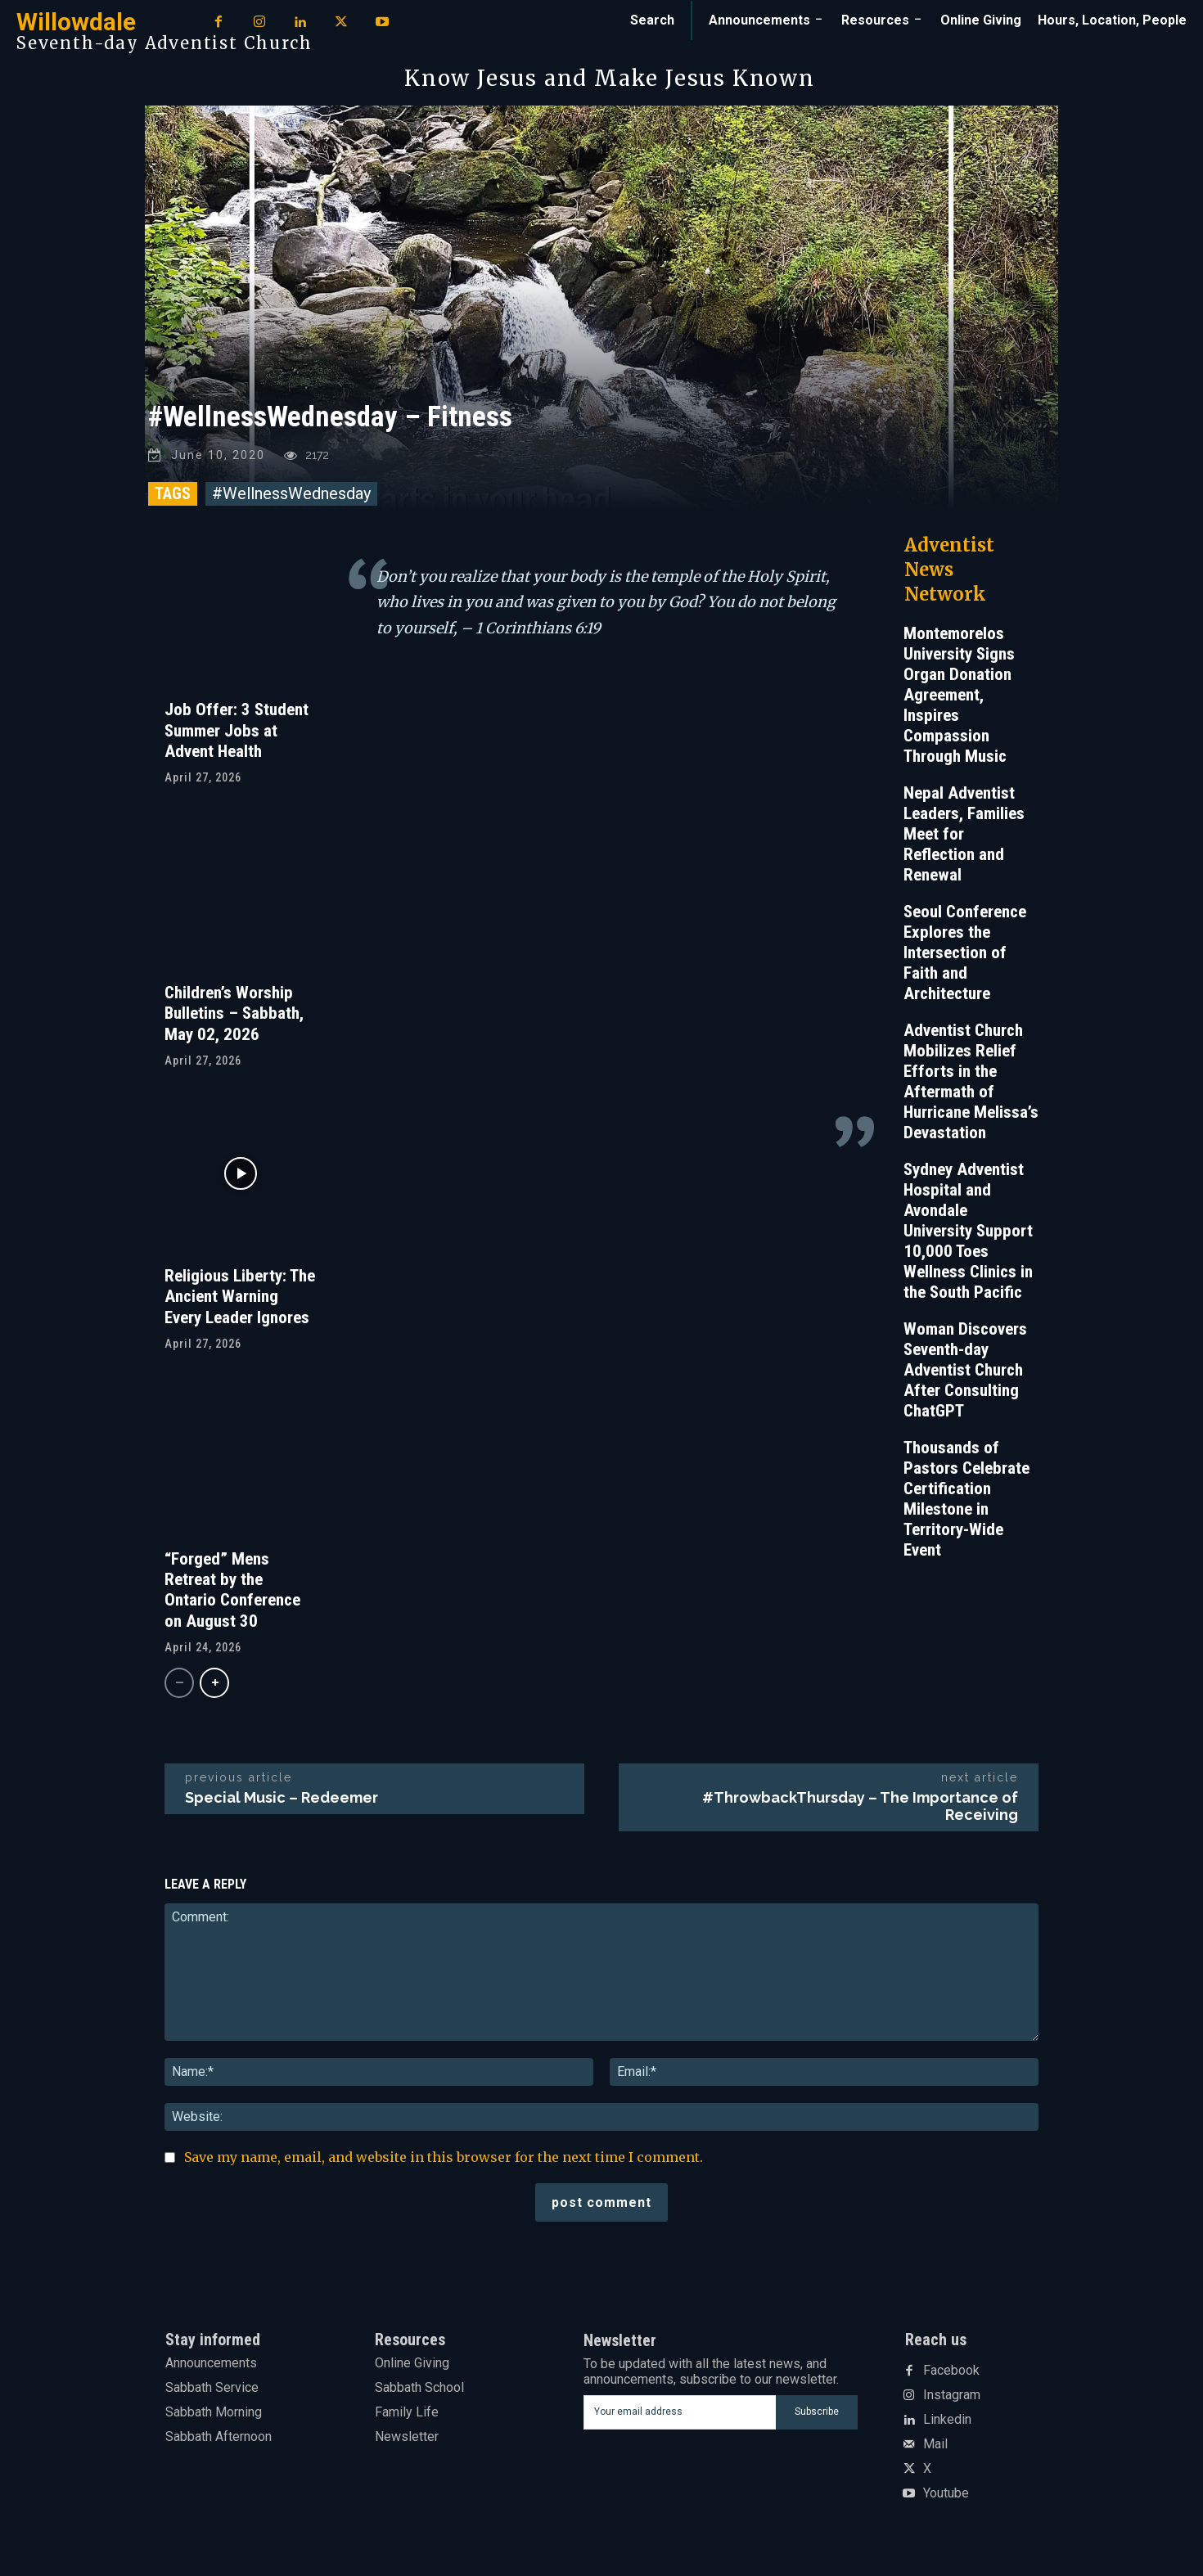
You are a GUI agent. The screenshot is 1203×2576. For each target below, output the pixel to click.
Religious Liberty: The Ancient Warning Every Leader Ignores (239, 1300)
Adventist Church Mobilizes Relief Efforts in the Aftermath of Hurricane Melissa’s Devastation (971, 1085)
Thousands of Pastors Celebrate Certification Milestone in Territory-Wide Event (966, 1503)
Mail (935, 2448)
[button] (652, 20)
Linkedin (947, 2423)
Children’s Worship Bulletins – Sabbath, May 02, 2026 (234, 1017)
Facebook (951, 2374)
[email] (679, 2416)
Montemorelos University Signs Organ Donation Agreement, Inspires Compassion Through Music (959, 699)
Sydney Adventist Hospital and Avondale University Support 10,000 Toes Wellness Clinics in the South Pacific (968, 1235)
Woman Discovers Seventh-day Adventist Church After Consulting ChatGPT (965, 1374)
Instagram (951, 2399)
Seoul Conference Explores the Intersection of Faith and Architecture (964, 956)
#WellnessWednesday (291, 497)
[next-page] (214, 1687)
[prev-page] (179, 1687)
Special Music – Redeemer (281, 1801)
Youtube (946, 2497)
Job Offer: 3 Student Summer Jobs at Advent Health (236, 734)
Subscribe (817, 2415)
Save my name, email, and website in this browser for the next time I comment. (443, 2161)
